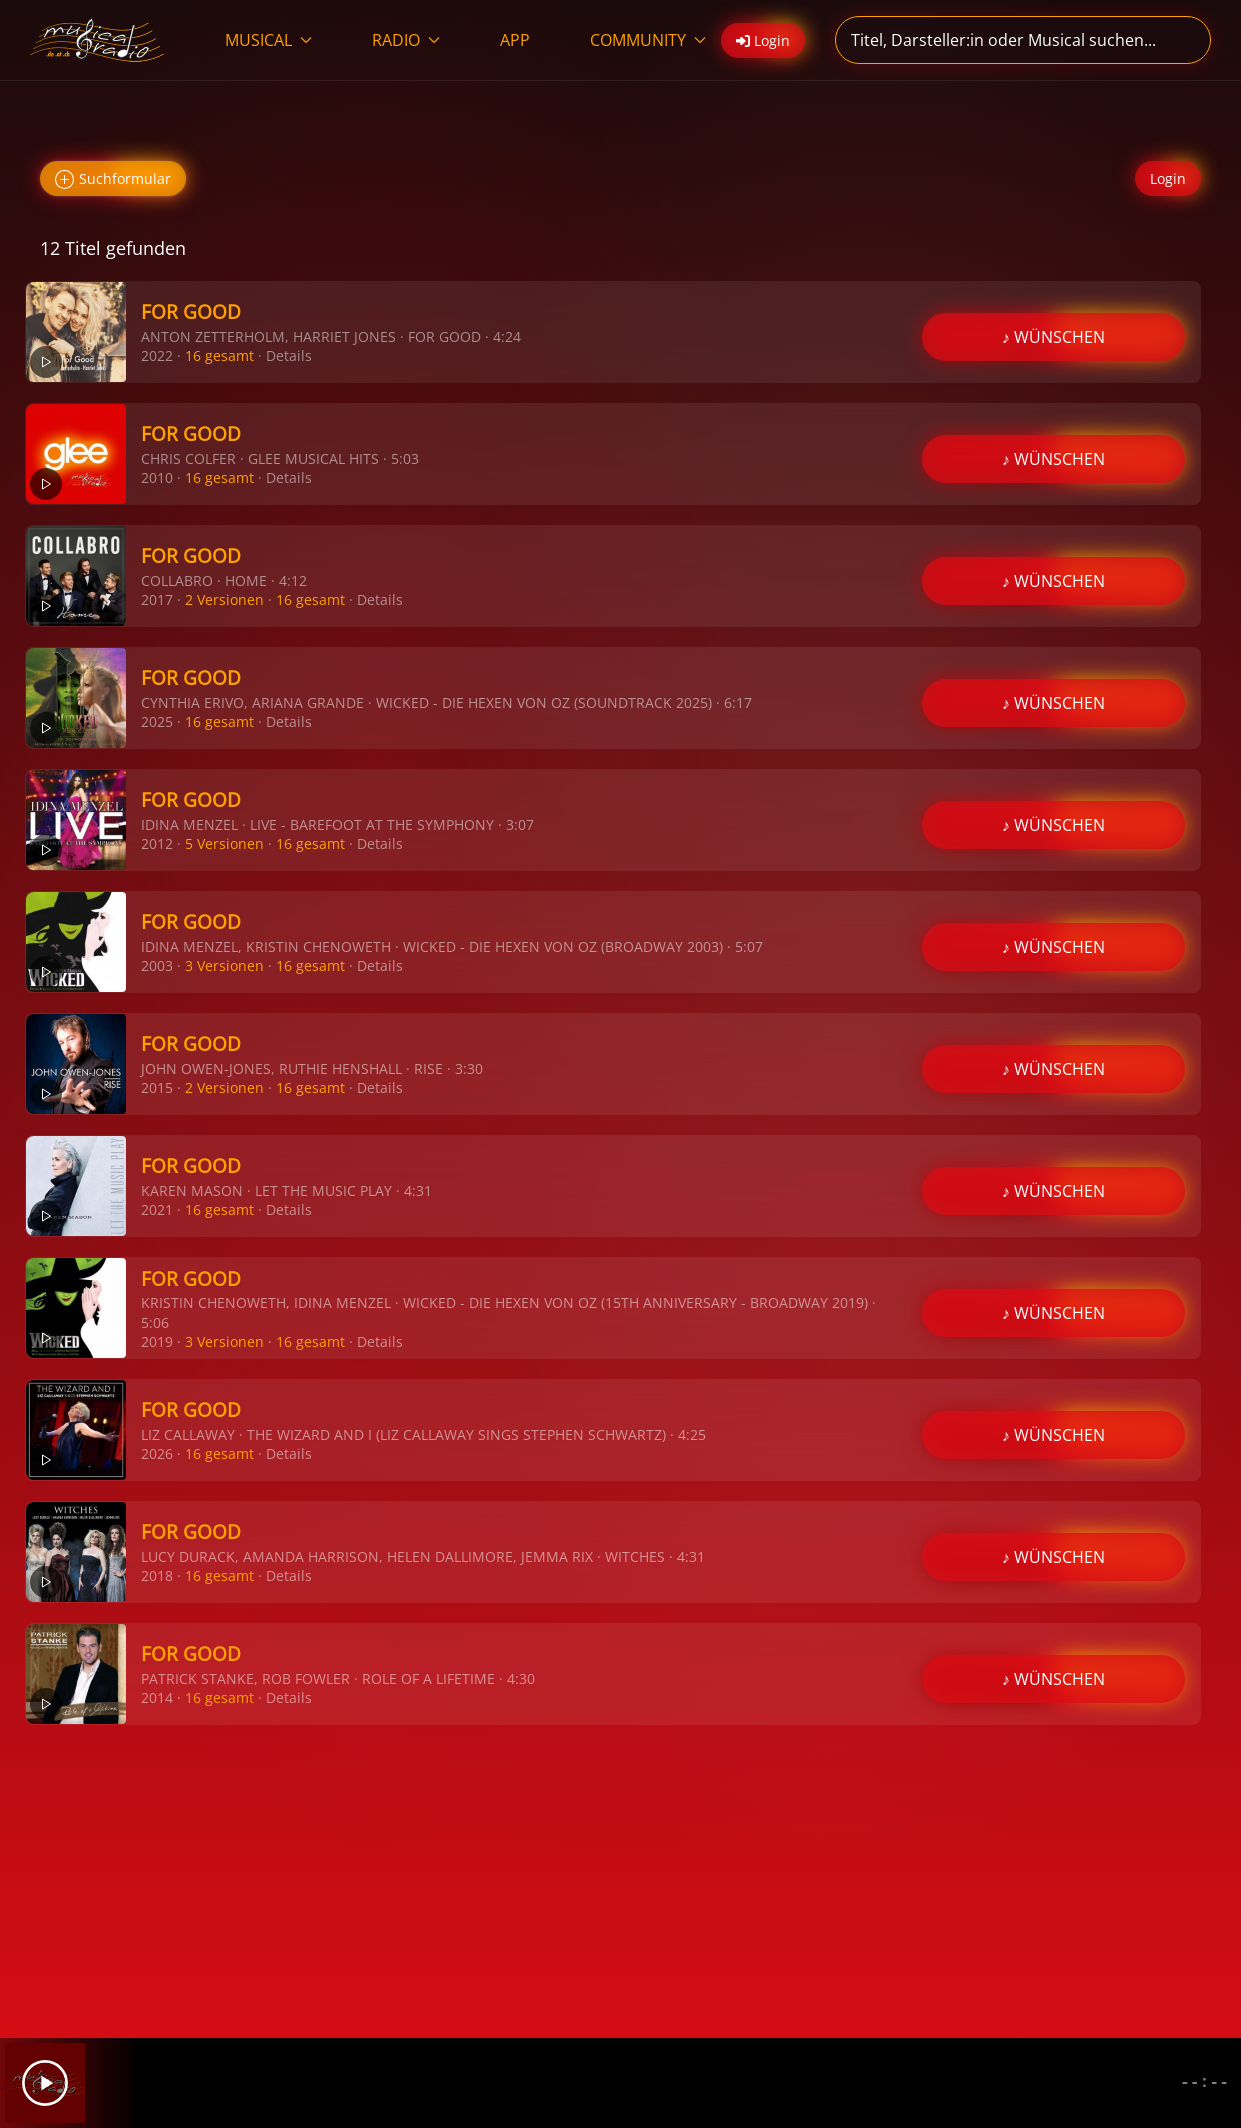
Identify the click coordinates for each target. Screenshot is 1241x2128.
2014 (157, 1697)
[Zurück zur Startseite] (97, 40)
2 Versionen (224, 599)
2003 (157, 965)
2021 (157, 1209)
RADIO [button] (406, 40)
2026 (157, 1453)
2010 (157, 477)
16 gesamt (219, 355)
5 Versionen (224, 843)
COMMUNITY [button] (648, 40)
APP (515, 40)
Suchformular (113, 179)
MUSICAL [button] (268, 40)
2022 (157, 355)
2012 (157, 843)
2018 (157, 1575)
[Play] (45, 2083)
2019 (157, 1341)
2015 (157, 1087)
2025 (157, 721)
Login (1168, 178)
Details (289, 355)
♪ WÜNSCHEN (1053, 337)
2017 (157, 599)
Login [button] (763, 40)
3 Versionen (224, 965)
